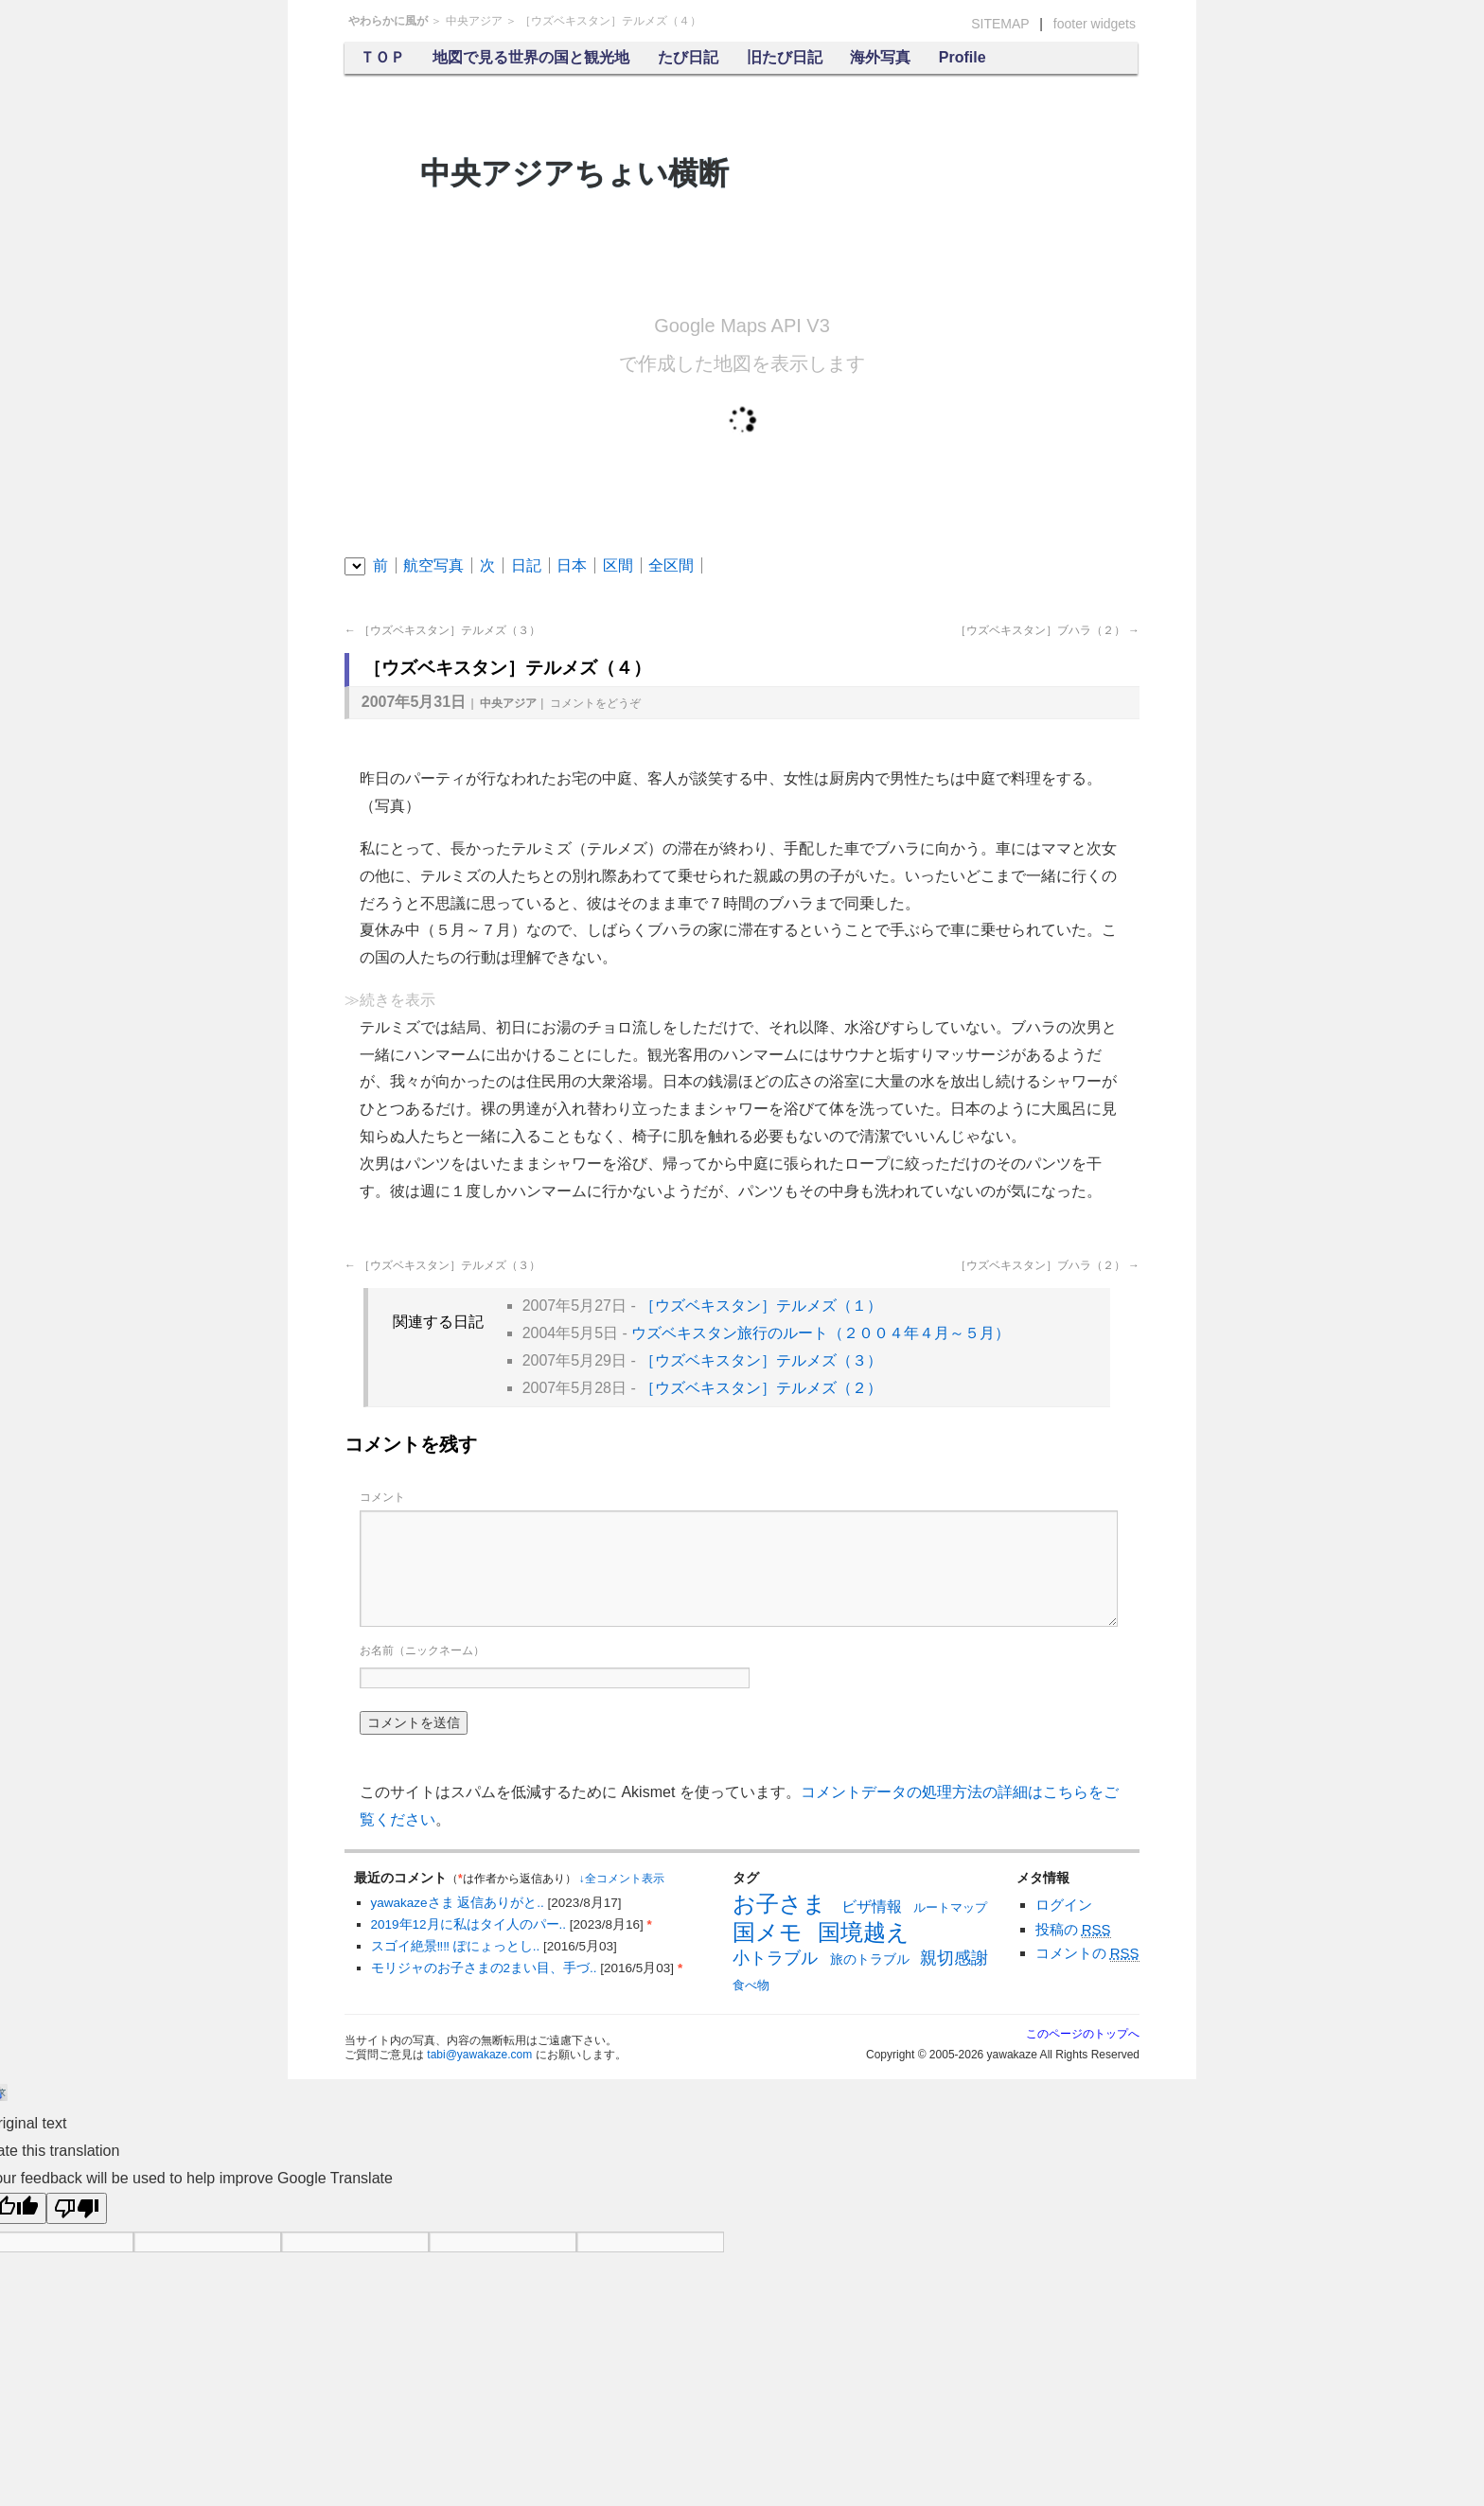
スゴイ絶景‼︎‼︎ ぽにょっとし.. (457, 1946)
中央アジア (474, 20)
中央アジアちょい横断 (574, 173)
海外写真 (880, 57)
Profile (962, 57)
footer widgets (1094, 23)
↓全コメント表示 (621, 1878)
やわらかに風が (388, 20)
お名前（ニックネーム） (422, 1650)
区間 (618, 565)
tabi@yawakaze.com (479, 2054)
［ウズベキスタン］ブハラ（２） (1047, 630)
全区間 (671, 565)
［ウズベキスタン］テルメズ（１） (761, 1305)
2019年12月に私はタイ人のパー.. (470, 1924)
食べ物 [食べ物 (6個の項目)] (751, 1985)
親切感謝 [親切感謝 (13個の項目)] (954, 1958)
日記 (526, 565)
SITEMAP (1000, 23)
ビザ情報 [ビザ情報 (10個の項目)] (871, 1906)
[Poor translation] (76, 2208)
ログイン (1063, 1905)
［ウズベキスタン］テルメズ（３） (442, 630)
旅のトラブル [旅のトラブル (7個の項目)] (870, 1959)
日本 (571, 565)
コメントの (1087, 1953)
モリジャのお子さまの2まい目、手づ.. (486, 1968)
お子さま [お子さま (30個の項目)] (779, 1904)
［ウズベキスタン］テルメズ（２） (761, 1388)
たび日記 (688, 57)
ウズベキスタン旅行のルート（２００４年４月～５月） (820, 1333)
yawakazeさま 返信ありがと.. (459, 1903)
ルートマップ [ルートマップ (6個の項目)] (950, 1907)
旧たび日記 (784, 57)
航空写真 (433, 565)
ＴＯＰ (382, 57)
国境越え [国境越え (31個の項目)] (864, 1932)
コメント (595, 703)
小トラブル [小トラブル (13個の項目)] (775, 1958)
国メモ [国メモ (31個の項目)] (768, 1932)
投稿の (1073, 1929)
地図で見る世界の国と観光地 (531, 57)
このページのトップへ (1083, 2033)
